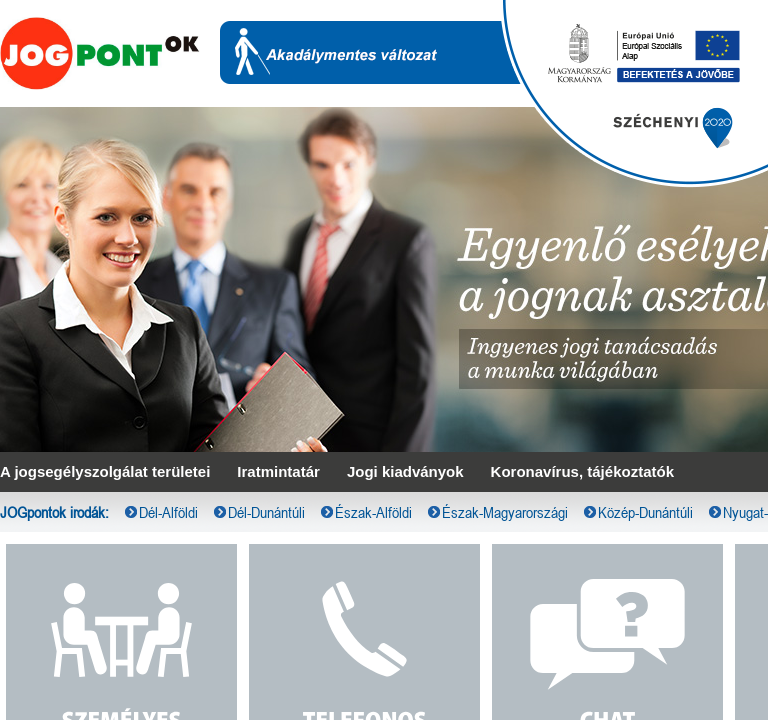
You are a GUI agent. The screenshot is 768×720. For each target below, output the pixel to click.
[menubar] (384, 16)
